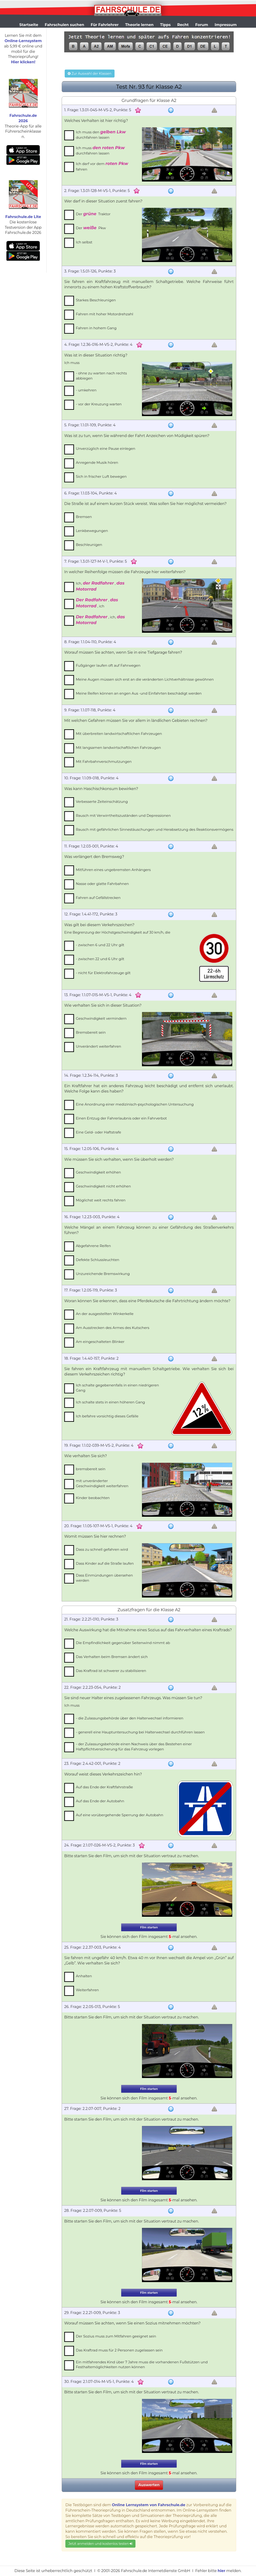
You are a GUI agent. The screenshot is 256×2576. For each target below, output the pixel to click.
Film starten (149, 1927)
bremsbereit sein (90, 1469)
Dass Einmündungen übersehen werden (104, 1577)
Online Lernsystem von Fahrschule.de (148, 2505)
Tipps (165, 25)
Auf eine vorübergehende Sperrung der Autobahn (119, 1815)
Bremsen (84, 517)
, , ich (97, 603)
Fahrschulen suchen (64, 25)
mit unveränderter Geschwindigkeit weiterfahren (102, 1483)
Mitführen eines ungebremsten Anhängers (113, 870)
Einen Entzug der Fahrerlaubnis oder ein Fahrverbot (121, 1118)
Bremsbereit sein (91, 1032)
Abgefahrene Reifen (93, 1246)
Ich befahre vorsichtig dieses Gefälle (107, 1416)
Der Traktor (93, 213)
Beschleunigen (89, 544)
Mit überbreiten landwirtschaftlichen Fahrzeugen (119, 733)
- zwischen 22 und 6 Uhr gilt (100, 959)
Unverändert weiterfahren (98, 1046)
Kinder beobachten (93, 1498)
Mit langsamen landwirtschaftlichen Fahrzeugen (118, 747)
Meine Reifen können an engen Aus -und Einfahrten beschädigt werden (139, 693)
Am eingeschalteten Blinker (100, 1341)
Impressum (226, 25)
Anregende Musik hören (97, 462)
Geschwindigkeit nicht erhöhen (103, 1186)
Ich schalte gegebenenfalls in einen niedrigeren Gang (117, 1387)
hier (221, 2571)
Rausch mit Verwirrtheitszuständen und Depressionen (123, 815)
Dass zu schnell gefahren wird (102, 1549)
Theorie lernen (139, 25)
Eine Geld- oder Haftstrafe (98, 1132)
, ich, (100, 620)
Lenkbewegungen (92, 530)
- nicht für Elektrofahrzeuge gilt (103, 973)
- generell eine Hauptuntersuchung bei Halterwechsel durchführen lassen (140, 1732)
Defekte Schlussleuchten (97, 1260)
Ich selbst (84, 242)
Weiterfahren (87, 1990)
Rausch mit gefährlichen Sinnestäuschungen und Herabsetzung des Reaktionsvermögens (154, 829)
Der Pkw (91, 227)
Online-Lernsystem (23, 41)
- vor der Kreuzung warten (99, 404)
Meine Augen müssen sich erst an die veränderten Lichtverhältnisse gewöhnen (145, 679)
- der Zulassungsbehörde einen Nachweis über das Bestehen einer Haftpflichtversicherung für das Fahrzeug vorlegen (134, 1746)
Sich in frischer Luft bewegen (101, 476)
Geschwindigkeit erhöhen (98, 1172)
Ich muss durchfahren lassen (100, 150)
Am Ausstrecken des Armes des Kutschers (112, 1327)
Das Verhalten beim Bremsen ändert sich (112, 1657)
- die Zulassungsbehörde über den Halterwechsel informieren (129, 1718)
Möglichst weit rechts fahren (100, 1200)
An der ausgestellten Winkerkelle (105, 1314)
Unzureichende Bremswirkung (103, 1273)
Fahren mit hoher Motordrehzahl (104, 314)
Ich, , (100, 586)
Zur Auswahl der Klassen (89, 73)
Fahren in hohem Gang (96, 328)
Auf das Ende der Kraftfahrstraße (104, 1787)
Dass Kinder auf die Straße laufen (105, 1563)
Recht (183, 25)
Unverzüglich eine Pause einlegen (105, 448)
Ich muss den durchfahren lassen (101, 134)
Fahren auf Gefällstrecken (98, 897)
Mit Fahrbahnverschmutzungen (104, 761)
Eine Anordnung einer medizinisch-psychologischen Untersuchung (135, 1104)
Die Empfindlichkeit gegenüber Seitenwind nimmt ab (123, 1643)
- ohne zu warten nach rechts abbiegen (101, 375)
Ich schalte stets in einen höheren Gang (110, 1402)
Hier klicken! (23, 62)
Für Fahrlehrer (105, 25)
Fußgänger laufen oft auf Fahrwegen (108, 665)
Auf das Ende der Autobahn (100, 1801)
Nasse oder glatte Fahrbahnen (102, 883)
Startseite (28, 25)
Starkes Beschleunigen (96, 300)
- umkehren (86, 390)
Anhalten (84, 1976)
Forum (201, 25)
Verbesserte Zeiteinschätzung (102, 801)
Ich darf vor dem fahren (102, 166)
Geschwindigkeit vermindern (101, 1018)
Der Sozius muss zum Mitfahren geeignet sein (116, 2336)
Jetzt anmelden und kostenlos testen (100, 2544)
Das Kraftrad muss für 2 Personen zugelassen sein (119, 2350)
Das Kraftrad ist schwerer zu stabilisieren (111, 1670)
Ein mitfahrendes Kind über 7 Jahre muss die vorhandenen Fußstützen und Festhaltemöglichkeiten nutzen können (142, 2364)
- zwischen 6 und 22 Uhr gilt (100, 945)
